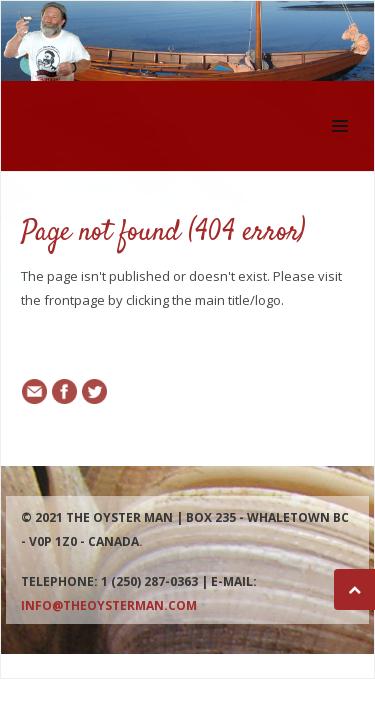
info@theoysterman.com (109, 605)
